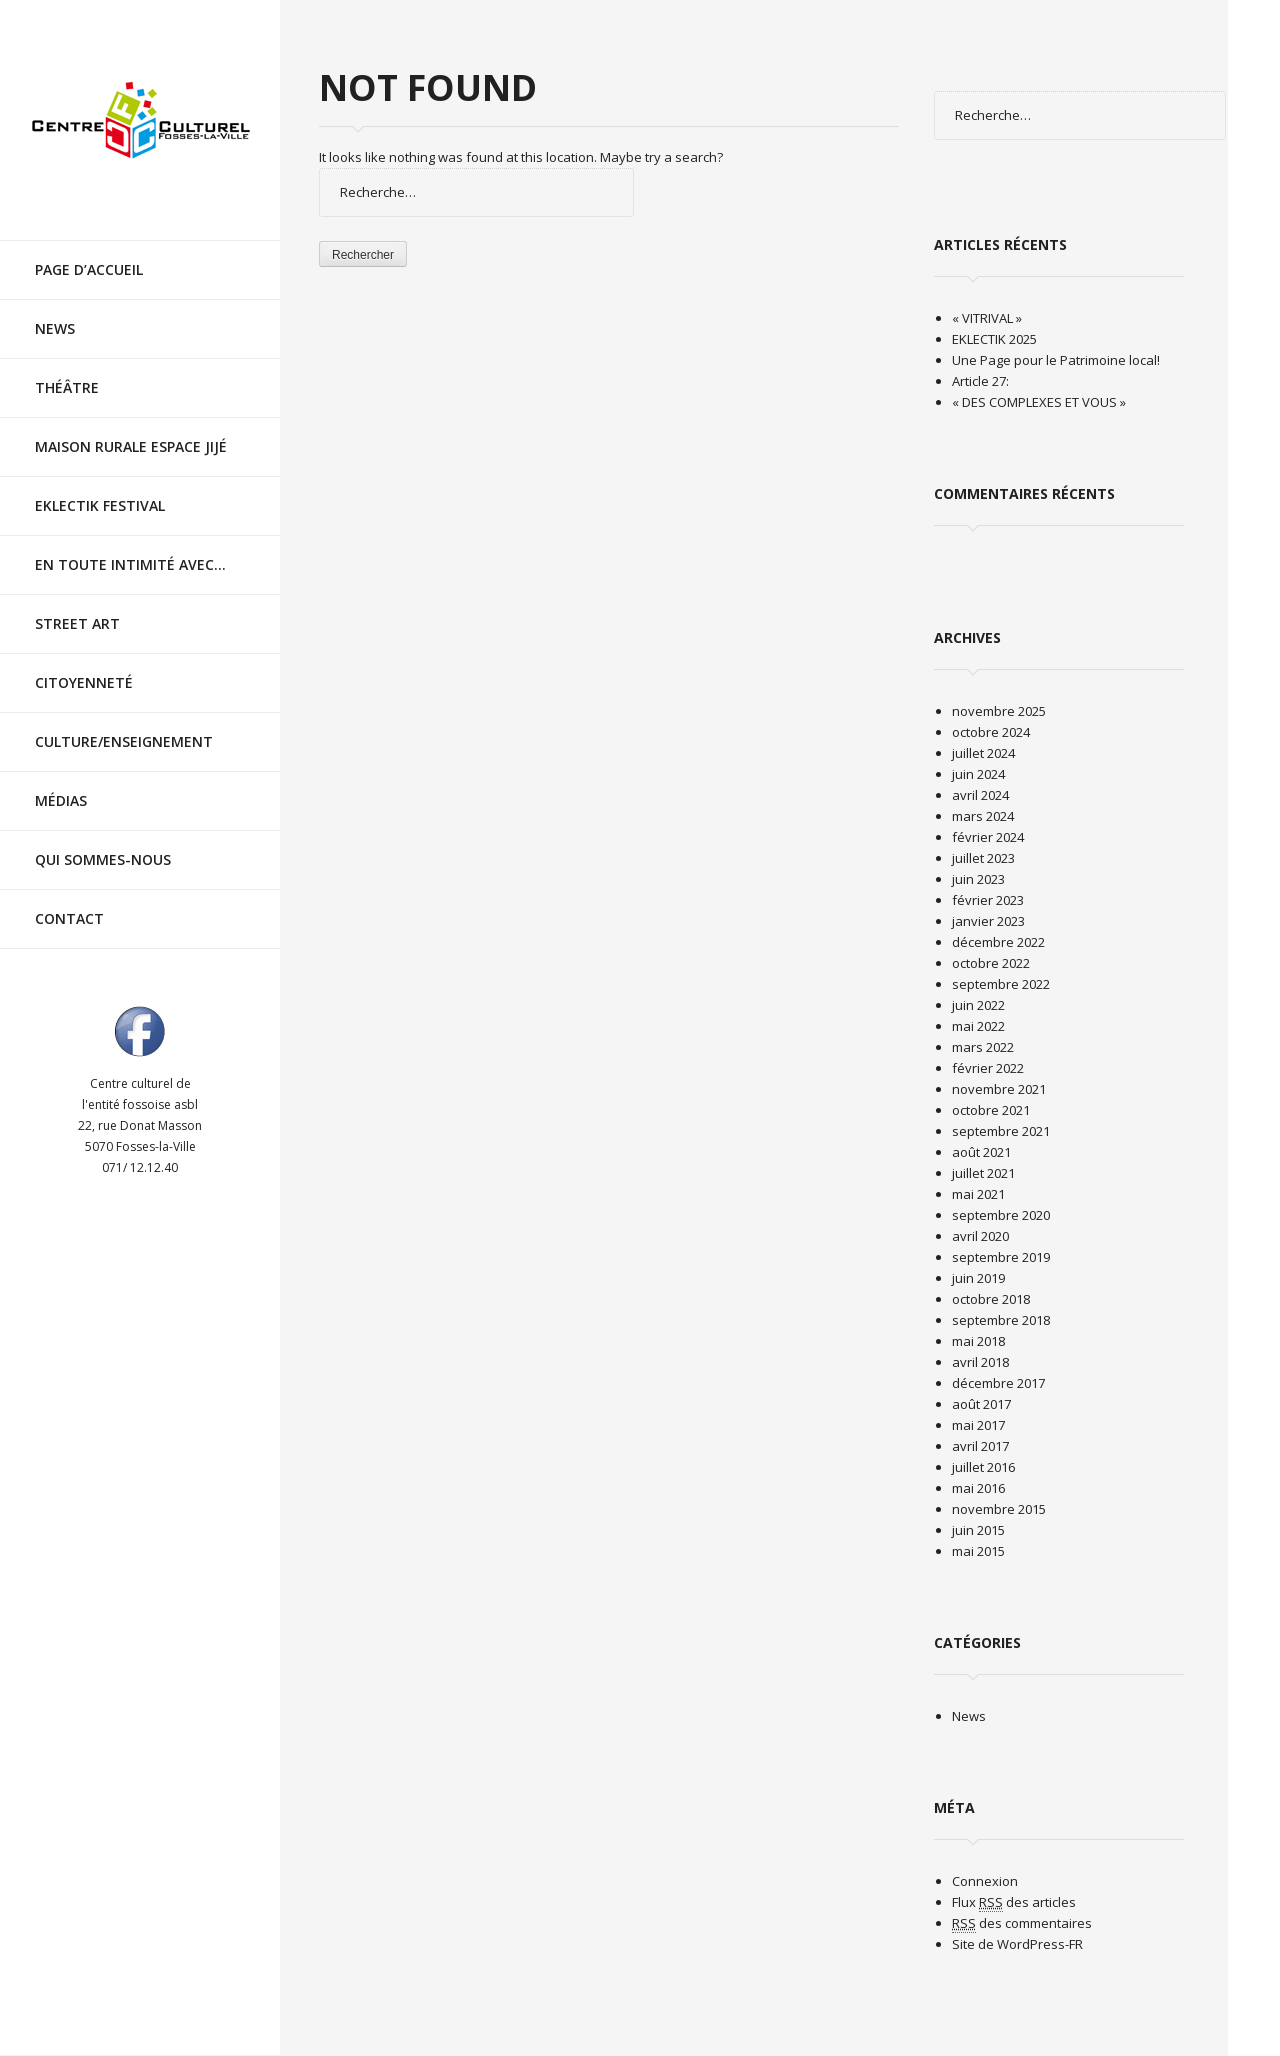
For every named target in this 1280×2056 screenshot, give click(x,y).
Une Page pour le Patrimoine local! (1056, 360)
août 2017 (981, 1404)
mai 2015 (978, 1551)
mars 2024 (983, 816)
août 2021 (981, 1152)
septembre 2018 (1001, 1320)
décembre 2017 (998, 1383)
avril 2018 (980, 1362)
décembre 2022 (998, 942)
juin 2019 (978, 1278)
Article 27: (980, 381)
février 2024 (988, 837)
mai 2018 (978, 1341)
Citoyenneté (84, 664)
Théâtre (67, 369)
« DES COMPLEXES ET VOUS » (1039, 402)
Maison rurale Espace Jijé (131, 428)
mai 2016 (978, 1488)
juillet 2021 (983, 1173)
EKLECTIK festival (100, 487)
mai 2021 (978, 1194)
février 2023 (988, 900)
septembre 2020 (1001, 1215)
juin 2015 (978, 1530)
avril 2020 (980, 1236)
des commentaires (1022, 1923)
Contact (69, 900)
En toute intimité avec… (130, 546)
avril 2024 (980, 795)
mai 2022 (978, 1026)
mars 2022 (983, 1047)
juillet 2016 (983, 1467)
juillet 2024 (983, 753)
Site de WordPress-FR (1017, 1944)
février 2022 (988, 1068)
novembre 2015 (999, 1509)
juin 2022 (978, 1005)
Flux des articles (1014, 1902)
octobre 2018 (991, 1299)
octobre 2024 (991, 732)
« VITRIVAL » (987, 318)
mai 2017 (978, 1425)
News (55, 310)
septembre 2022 (1001, 984)
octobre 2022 (991, 963)
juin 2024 (978, 774)
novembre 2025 (999, 711)
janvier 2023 (988, 921)
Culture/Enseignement (124, 723)
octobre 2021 (991, 1110)
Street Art (77, 605)
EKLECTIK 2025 (994, 339)
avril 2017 (980, 1446)
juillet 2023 (983, 858)
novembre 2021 (999, 1089)
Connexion (985, 1881)
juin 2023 (978, 879)
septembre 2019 (1001, 1257)
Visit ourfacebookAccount (140, 1013)
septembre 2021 (1001, 1131)
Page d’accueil (89, 251)
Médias (61, 782)
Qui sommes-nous (103, 841)
